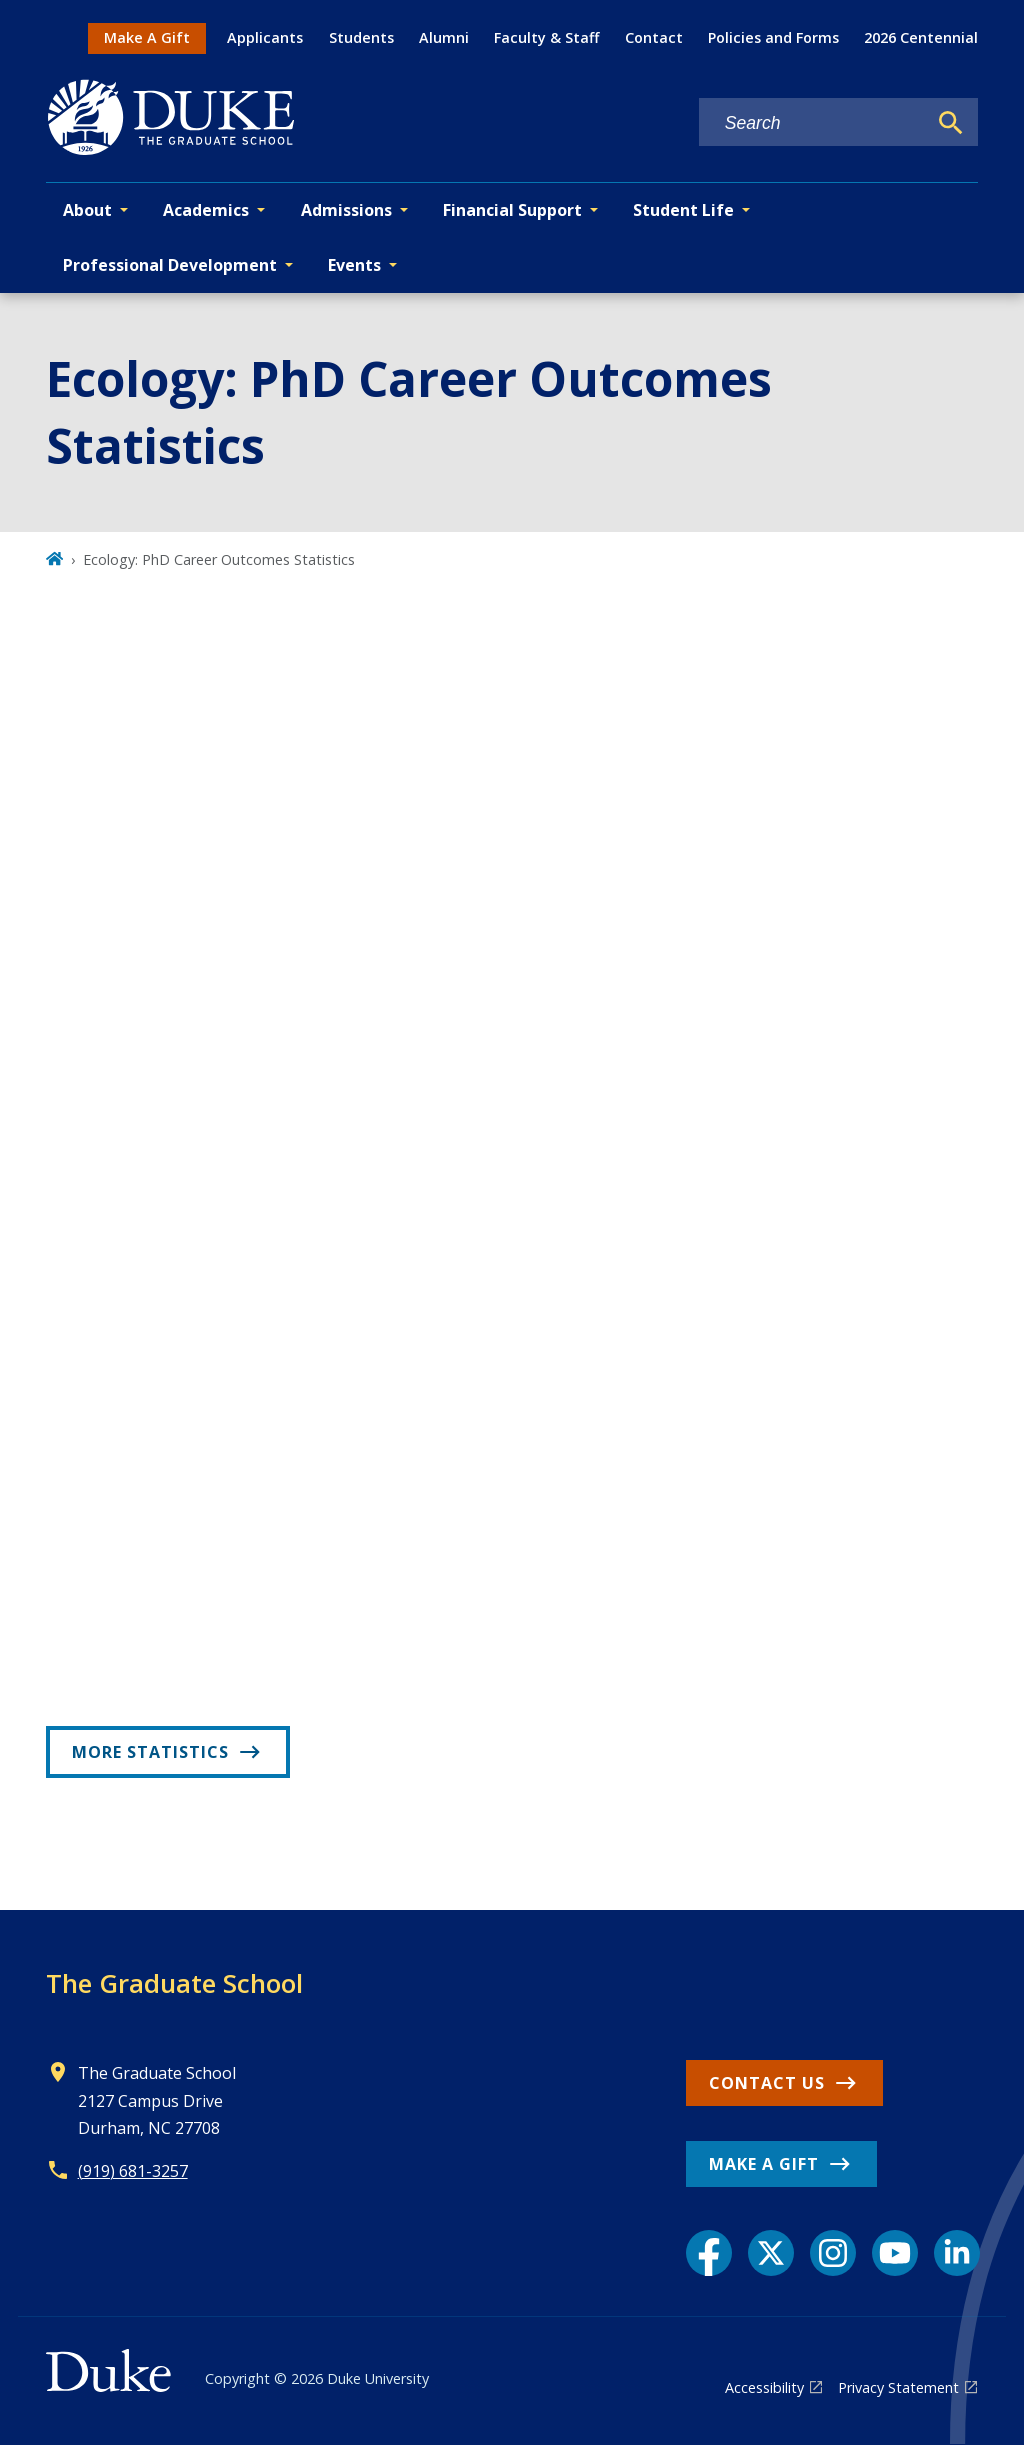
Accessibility (764, 2387)
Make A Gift (147, 37)
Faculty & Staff (546, 37)
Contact (654, 37)
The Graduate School (174, 1983)
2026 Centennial (921, 37)
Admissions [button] (346, 210)
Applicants (265, 37)
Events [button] (354, 265)
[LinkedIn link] (957, 2253)
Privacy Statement (898, 2387)
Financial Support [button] (512, 210)
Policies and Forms (773, 37)
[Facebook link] (709, 2253)
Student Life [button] (683, 210)
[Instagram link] (833, 2253)
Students (361, 37)
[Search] (951, 123)
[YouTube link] (895, 2253)
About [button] (87, 210)
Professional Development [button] (170, 265)
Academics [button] (206, 210)
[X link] (771, 2253)
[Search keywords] (813, 123)
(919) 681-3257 (133, 2171)
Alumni (444, 37)
